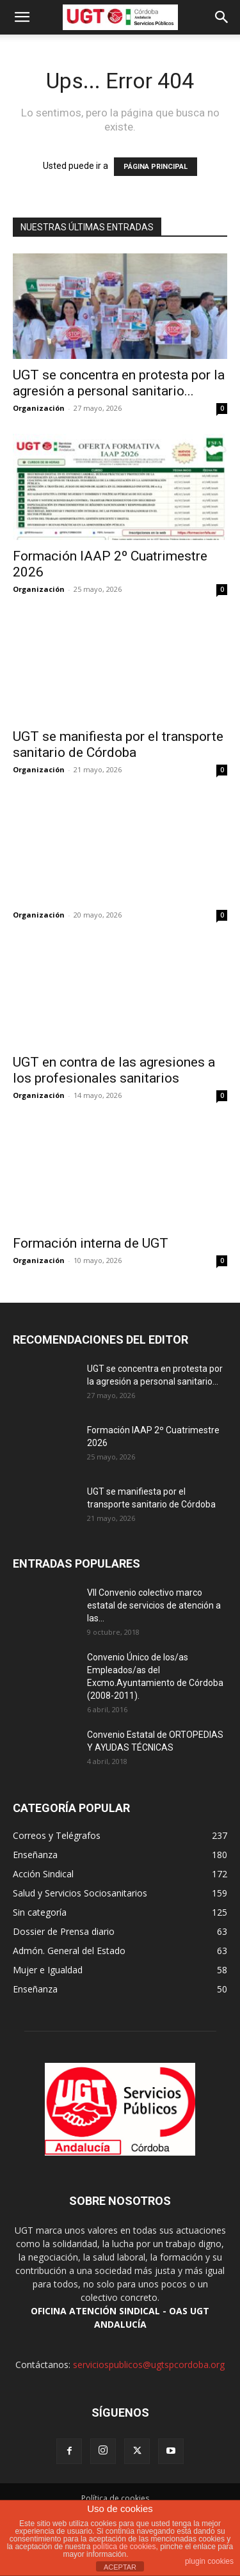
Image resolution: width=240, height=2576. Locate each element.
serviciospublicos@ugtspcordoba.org (149, 2364)
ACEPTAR (120, 2567)
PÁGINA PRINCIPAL (156, 167)
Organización (39, 408)
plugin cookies (209, 2561)
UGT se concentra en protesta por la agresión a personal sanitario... (119, 383)
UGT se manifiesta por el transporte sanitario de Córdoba (118, 744)
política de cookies (124, 2546)
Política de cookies (115, 2498)
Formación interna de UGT (90, 1243)
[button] (21, 17)
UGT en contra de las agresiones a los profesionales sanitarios (114, 1070)
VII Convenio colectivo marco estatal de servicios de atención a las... (154, 1605)
